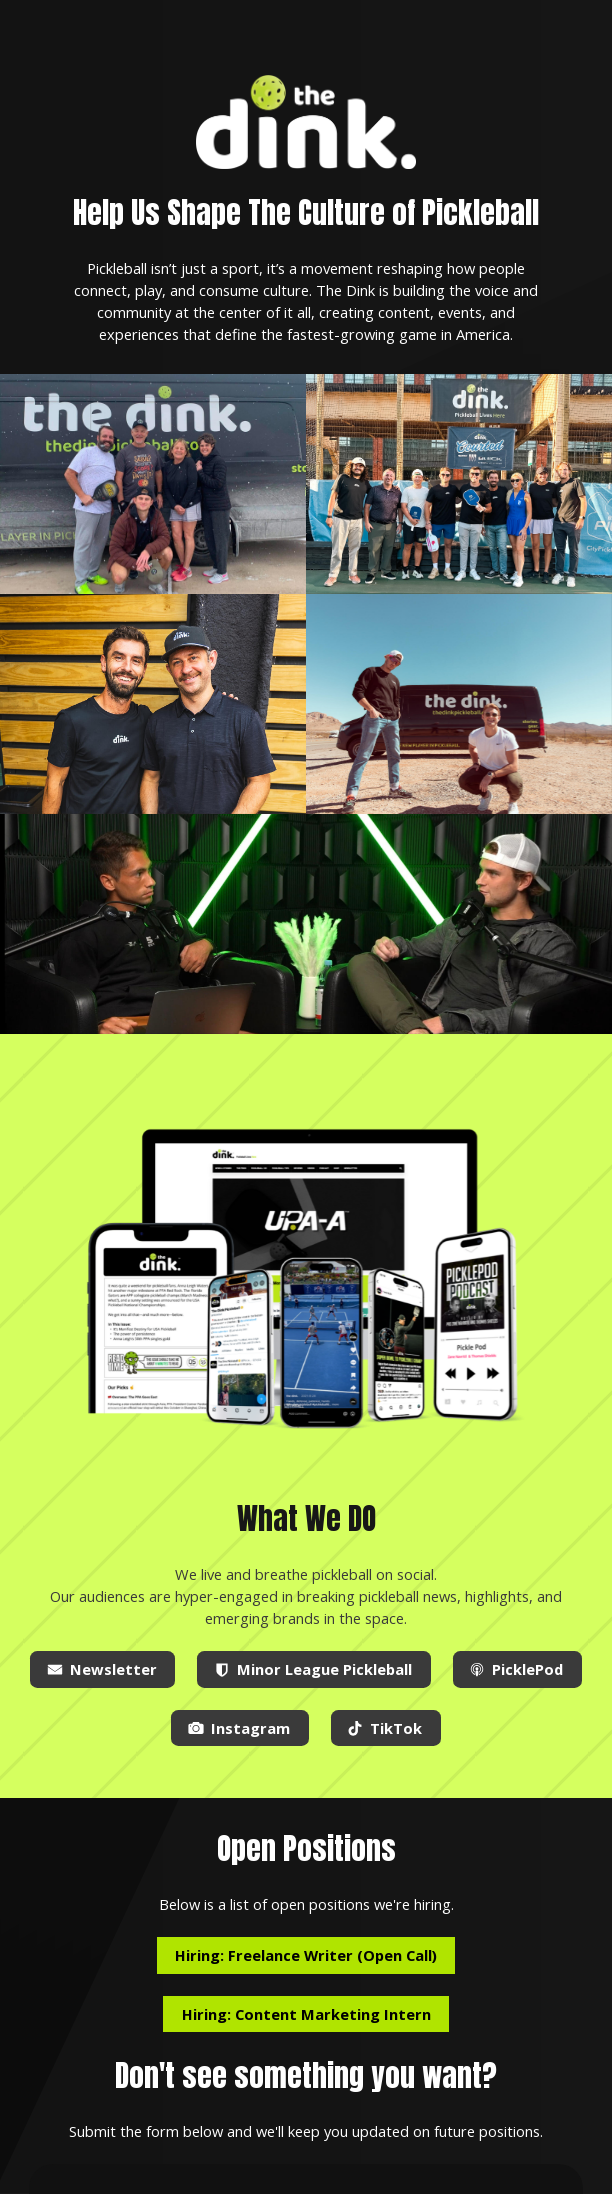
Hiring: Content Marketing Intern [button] (306, 2014)
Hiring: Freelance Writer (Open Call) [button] (306, 1955)
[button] (102, 1669)
